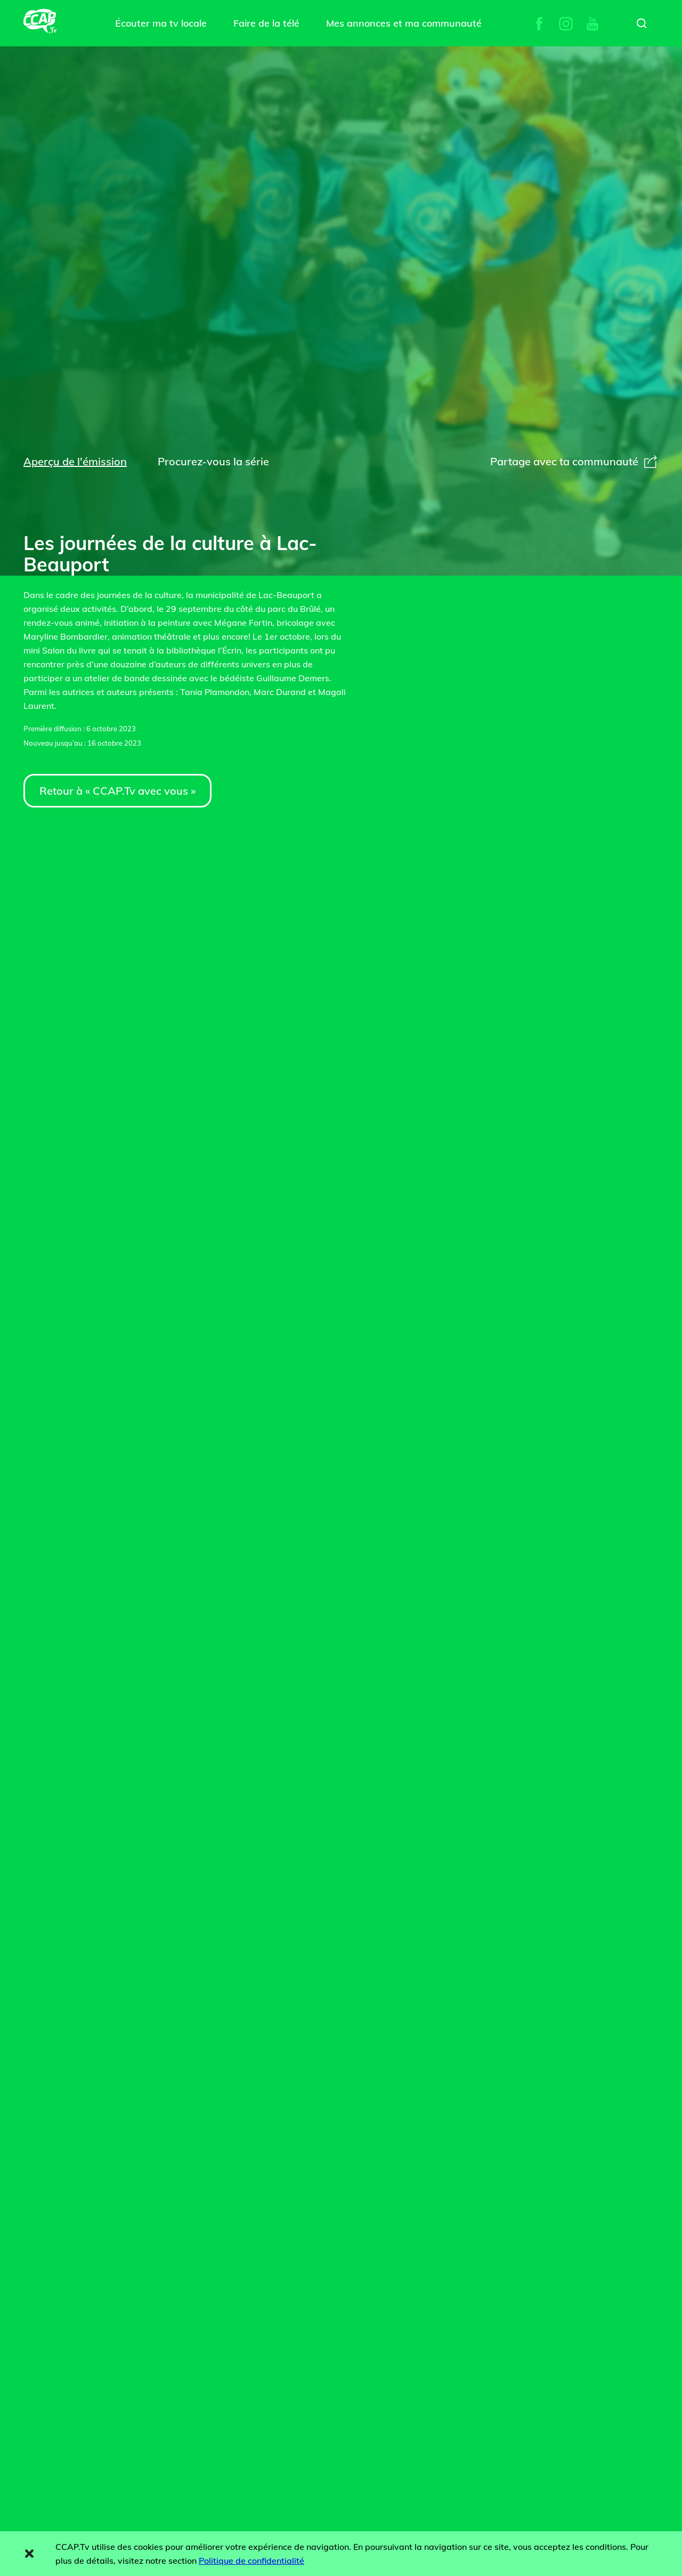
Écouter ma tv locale (161, 23)
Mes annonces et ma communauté (404, 23)
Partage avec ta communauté (574, 461)
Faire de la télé (266, 23)
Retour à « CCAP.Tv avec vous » (117, 790)
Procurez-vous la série (213, 461)
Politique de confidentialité (251, 2560)
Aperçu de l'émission (75, 461)
